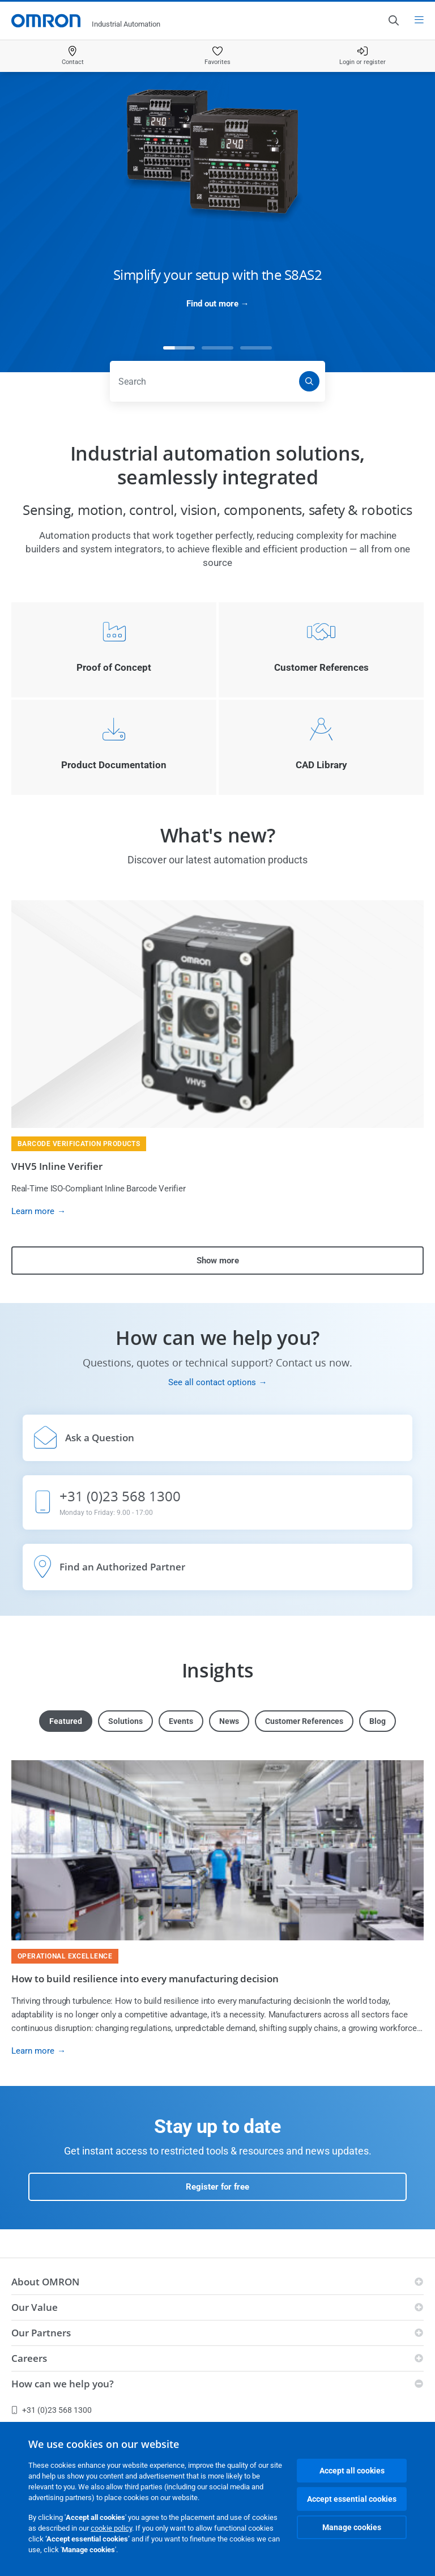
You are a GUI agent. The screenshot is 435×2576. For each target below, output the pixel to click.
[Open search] (393, 20)
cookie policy (111, 2528)
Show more (218, 1260)
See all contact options (212, 1382)
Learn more (32, 1211)
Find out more (212, 304)
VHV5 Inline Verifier (57, 1166)
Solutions (125, 1721)
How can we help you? (62, 2383)
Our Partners (41, 2332)
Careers (29, 2358)
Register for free (217, 2187)
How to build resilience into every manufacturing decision (145, 1978)
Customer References (304, 1721)
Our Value (34, 2307)
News (229, 1721)
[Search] (309, 381)
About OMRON (45, 2281)
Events (181, 1721)
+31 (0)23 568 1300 (51, 2410)
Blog (377, 1721)
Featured (65, 1721)
